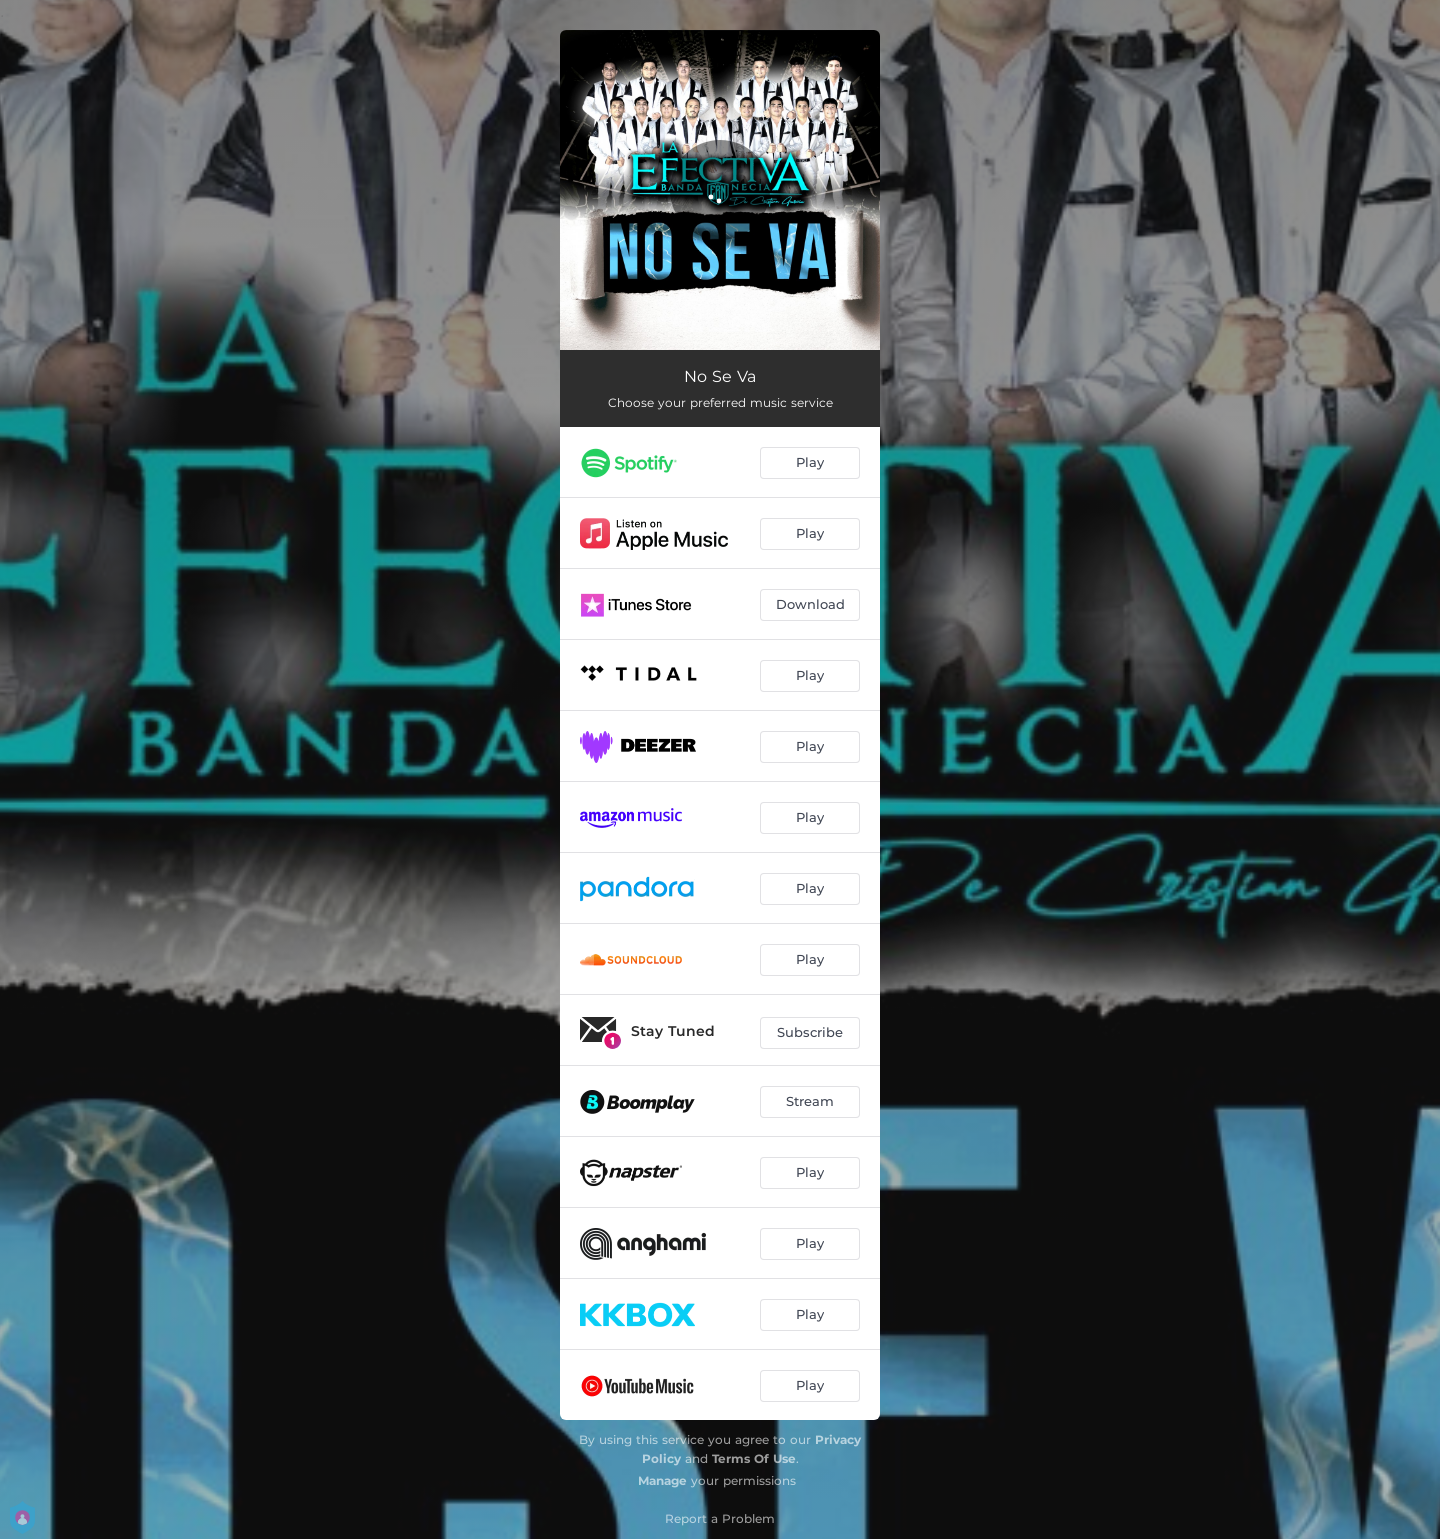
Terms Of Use (754, 1458)
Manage (662, 1480)
